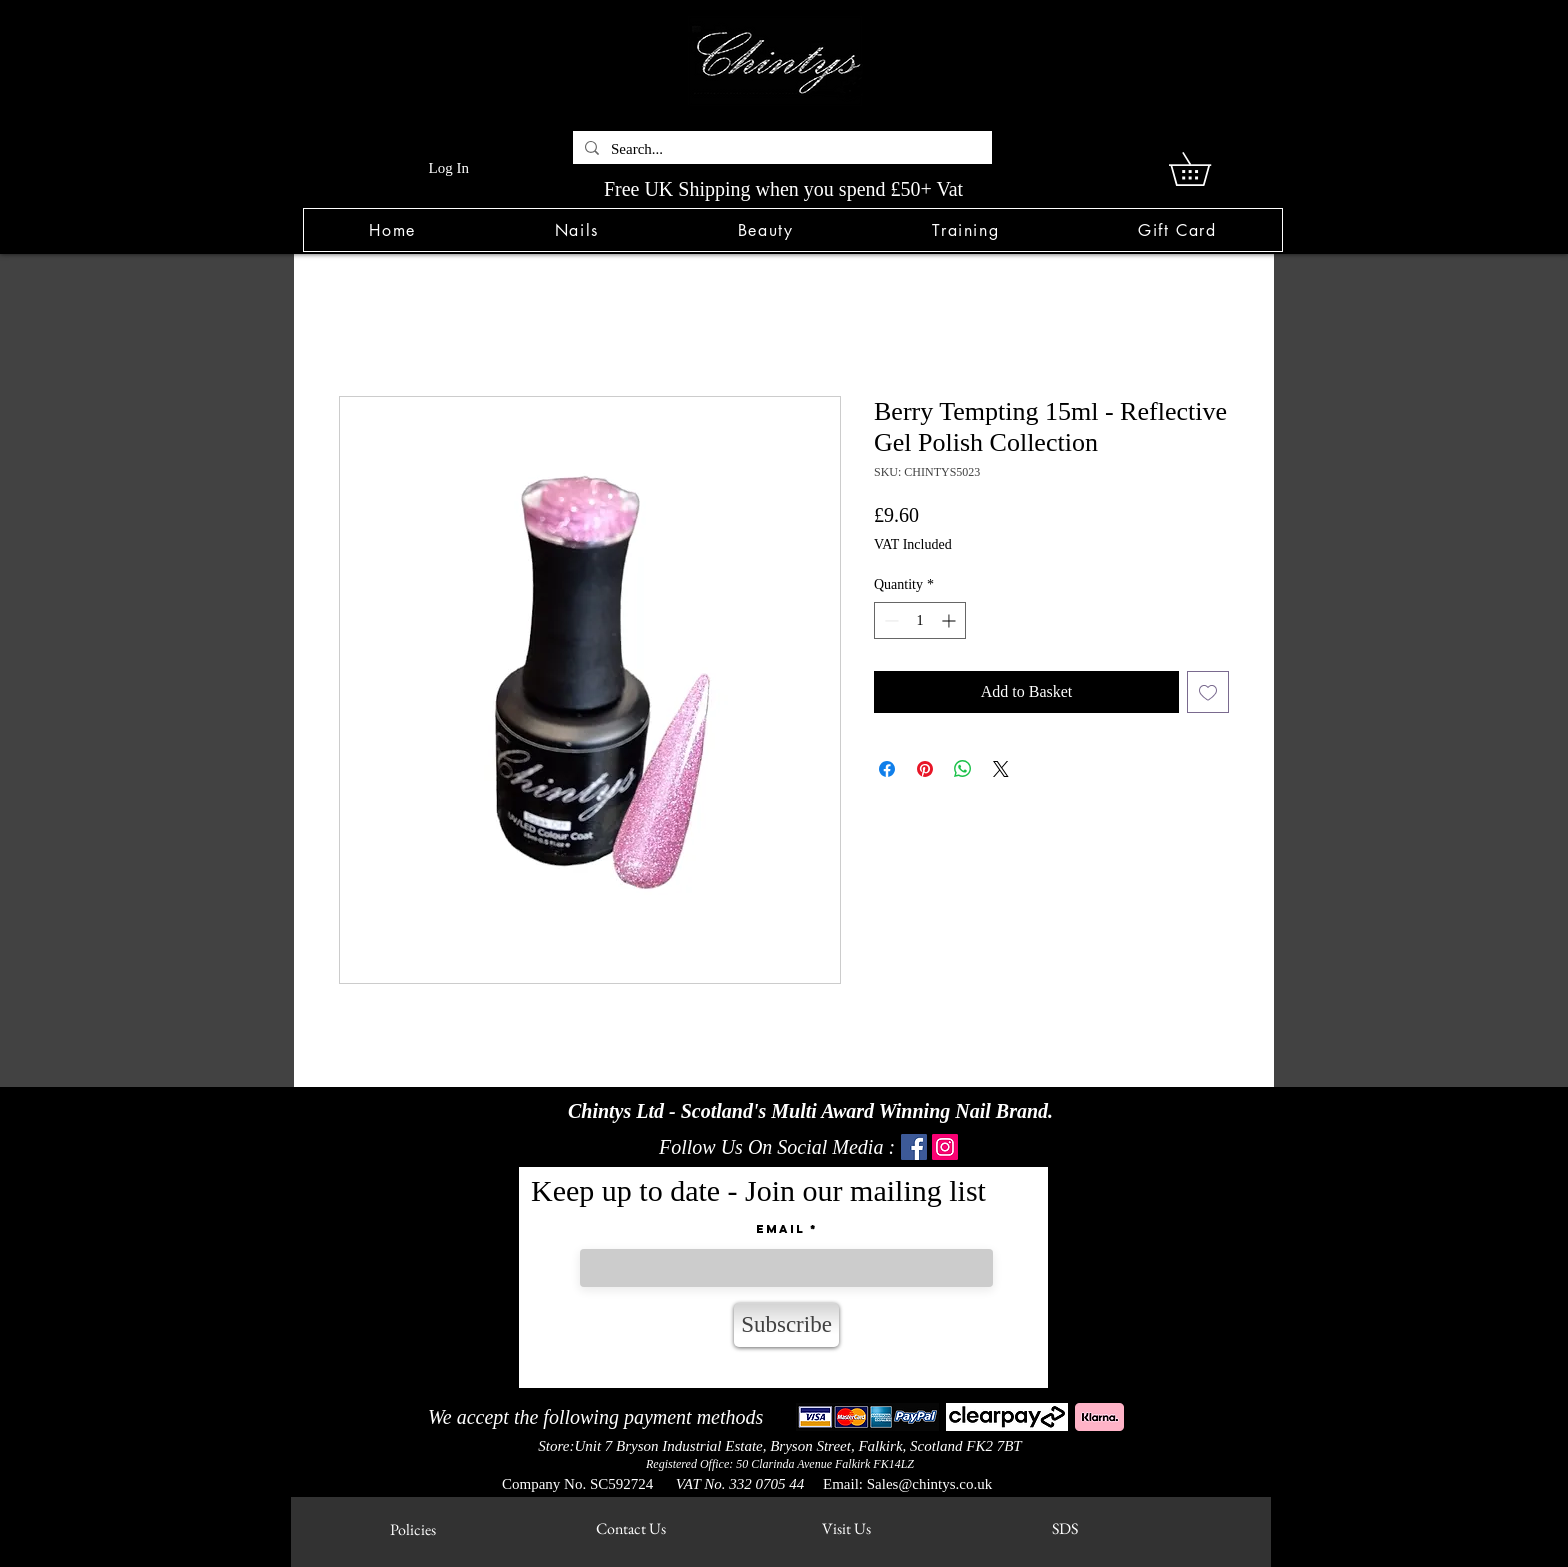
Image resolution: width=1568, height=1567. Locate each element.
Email (780, 1229)
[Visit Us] (846, 1529)
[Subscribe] (786, 1325)
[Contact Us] (630, 1529)
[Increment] (950, 620)
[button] (576, 230)
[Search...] (780, 149)
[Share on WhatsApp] (963, 769)
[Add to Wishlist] (1208, 692)
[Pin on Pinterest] (925, 769)
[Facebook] (914, 1147)
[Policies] (412, 1530)
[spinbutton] (920, 620)
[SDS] (1064, 1529)
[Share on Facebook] (887, 769)
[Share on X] (1001, 769)
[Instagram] (945, 1147)
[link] (1206, 169)
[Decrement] (889, 620)
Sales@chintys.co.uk (929, 1484)
